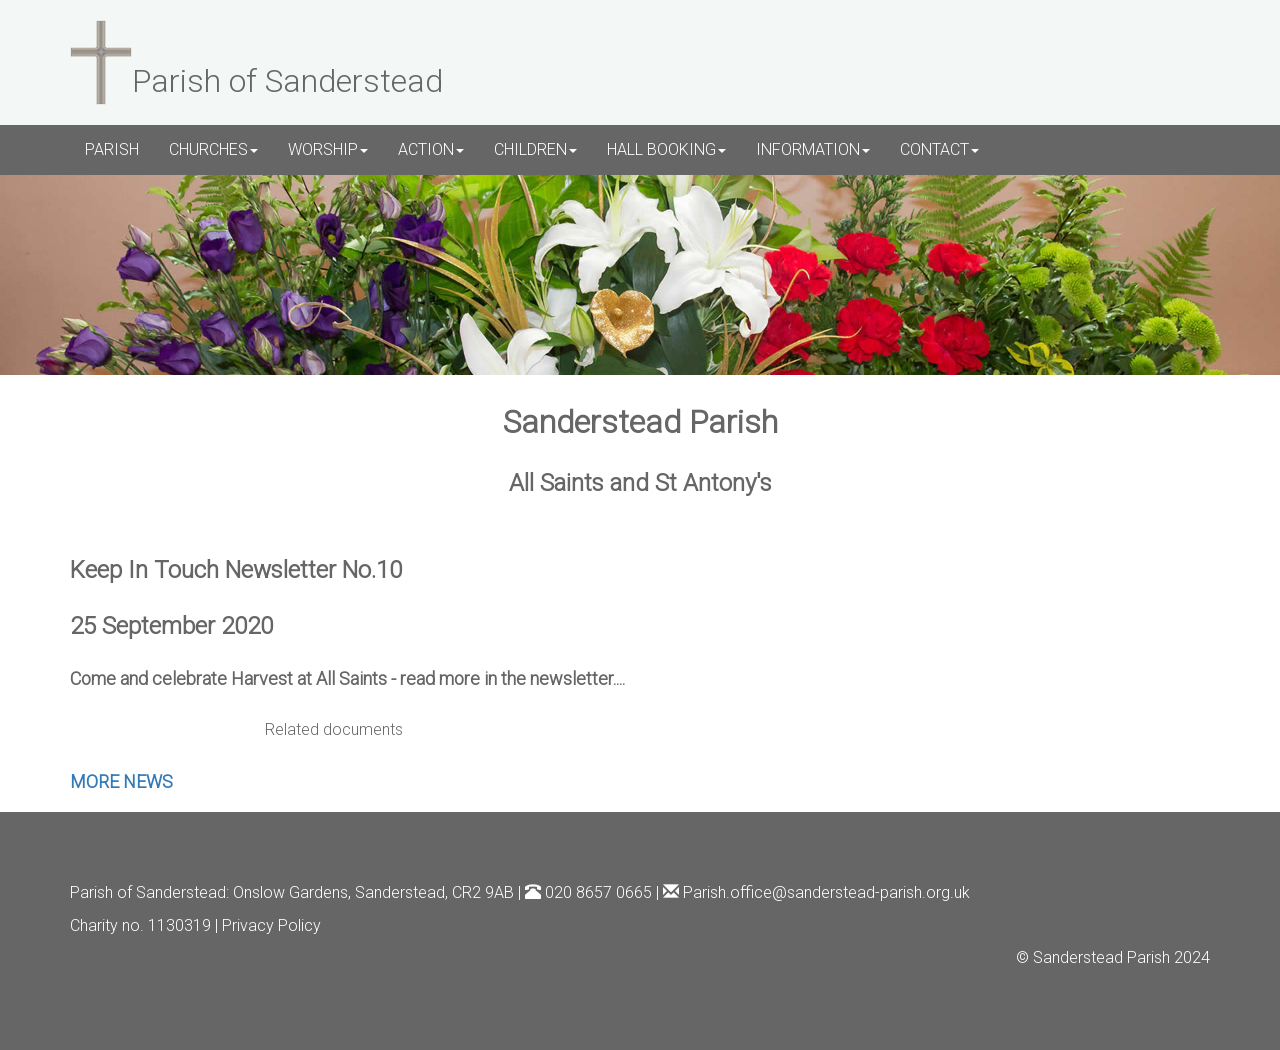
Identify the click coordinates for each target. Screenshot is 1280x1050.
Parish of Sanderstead (148, 892)
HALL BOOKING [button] (666, 149)
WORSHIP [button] (328, 149)
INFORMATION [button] (813, 149)
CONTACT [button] (939, 149)
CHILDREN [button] (535, 149)
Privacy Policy (271, 925)
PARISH (112, 149)
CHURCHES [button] (213, 149)
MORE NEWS (121, 781)
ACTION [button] (431, 149)
